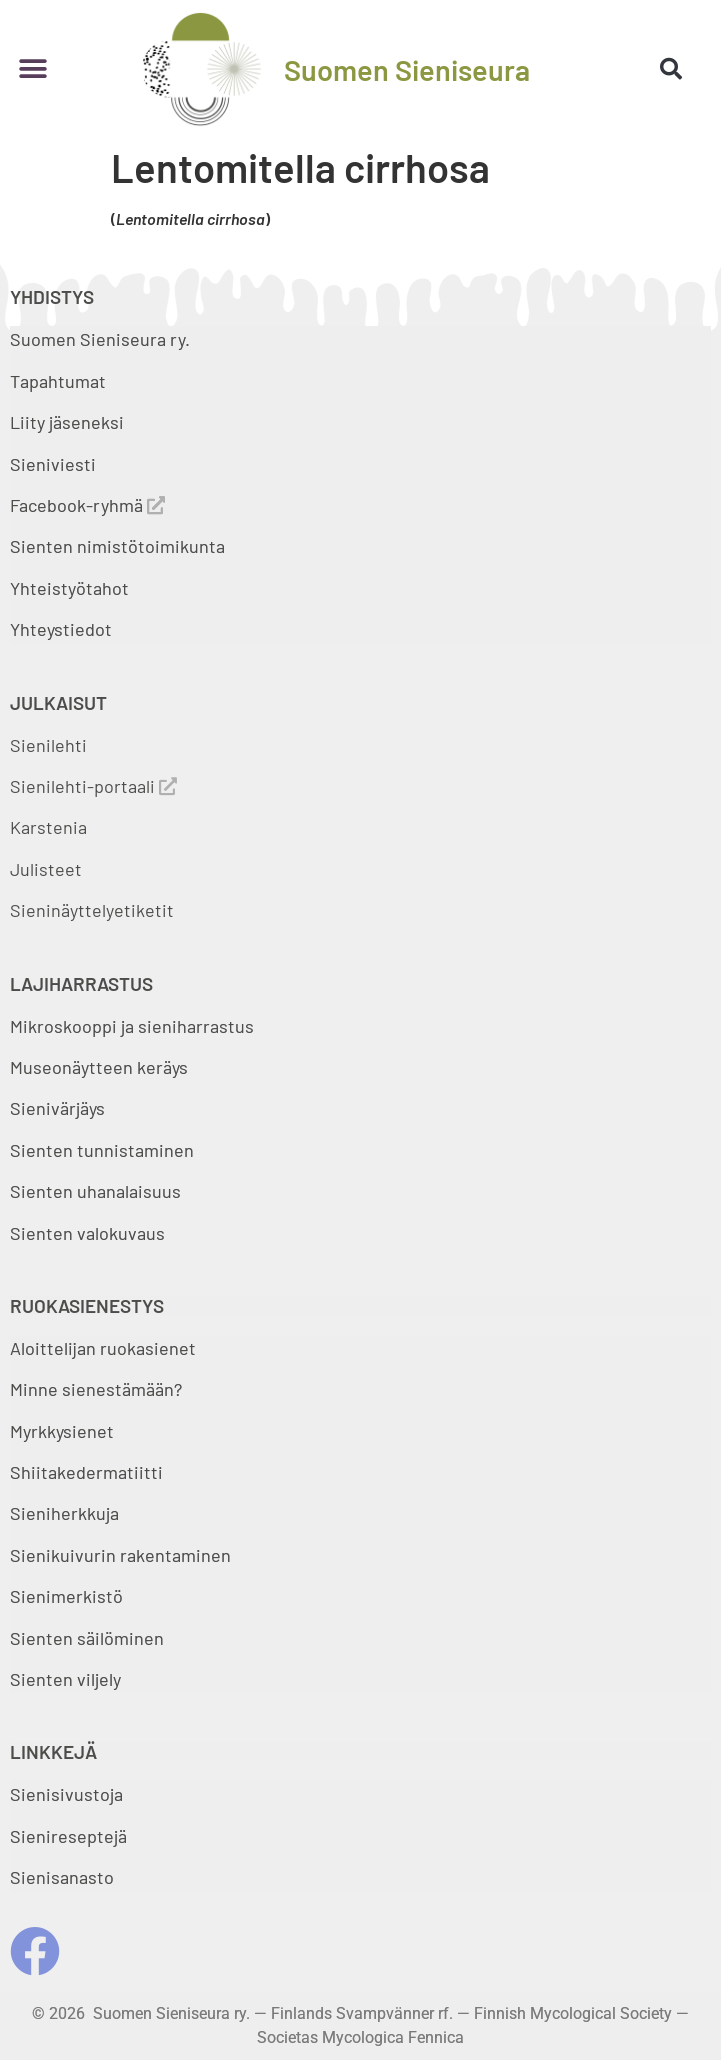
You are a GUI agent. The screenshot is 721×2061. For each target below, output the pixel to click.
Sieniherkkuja (64, 1513)
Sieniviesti (55, 464)
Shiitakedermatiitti (86, 1472)
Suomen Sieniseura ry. (100, 339)
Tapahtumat (58, 381)
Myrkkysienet (62, 1431)
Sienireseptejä (68, 1836)
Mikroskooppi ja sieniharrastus (132, 1026)
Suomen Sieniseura (407, 69)
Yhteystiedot (61, 629)
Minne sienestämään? (96, 1389)
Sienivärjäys (57, 1108)
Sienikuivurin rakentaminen (120, 1555)
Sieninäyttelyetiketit (92, 910)
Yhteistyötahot (69, 588)
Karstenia (48, 827)
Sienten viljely (65, 1679)
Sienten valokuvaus (87, 1233)
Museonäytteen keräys (99, 1067)
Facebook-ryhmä (87, 505)
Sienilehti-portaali (93, 786)
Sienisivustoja (66, 1794)
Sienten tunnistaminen (102, 1150)
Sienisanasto (62, 1877)
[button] (32, 69)
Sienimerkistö (66, 1596)
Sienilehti (48, 745)
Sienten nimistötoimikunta (117, 546)
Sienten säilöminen (87, 1638)
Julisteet (46, 869)
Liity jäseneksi (67, 422)
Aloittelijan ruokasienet (103, 1348)
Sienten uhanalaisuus (95, 1191)
